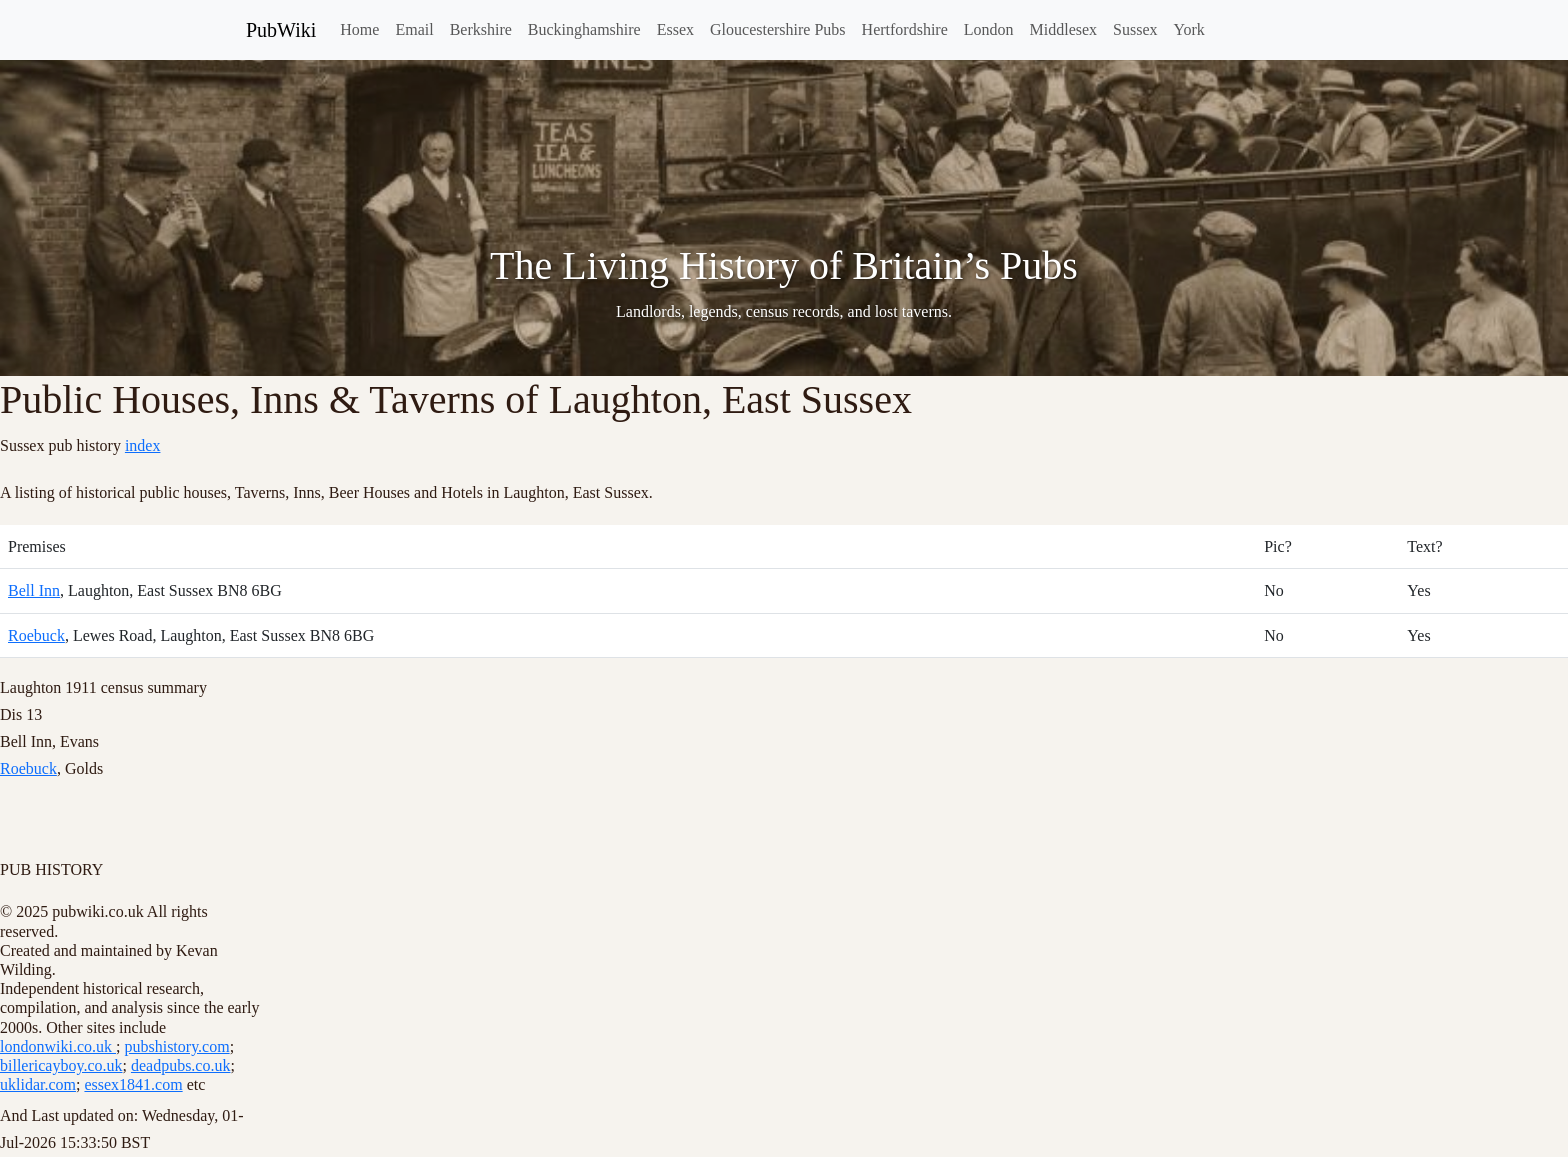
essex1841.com (133, 1084)
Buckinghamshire (584, 29)
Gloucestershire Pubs (778, 29)
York (1189, 29)
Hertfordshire (905, 29)
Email (414, 29)
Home (359, 29)
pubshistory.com (176, 1046)
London (989, 29)
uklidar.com (38, 1084)
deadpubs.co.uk (181, 1065)
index (143, 445)
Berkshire (481, 29)
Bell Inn (34, 590)
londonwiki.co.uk (58, 1046)
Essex (675, 29)
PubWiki (281, 30)
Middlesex (1064, 29)
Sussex (1135, 29)
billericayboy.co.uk (61, 1065)
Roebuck (36, 635)
